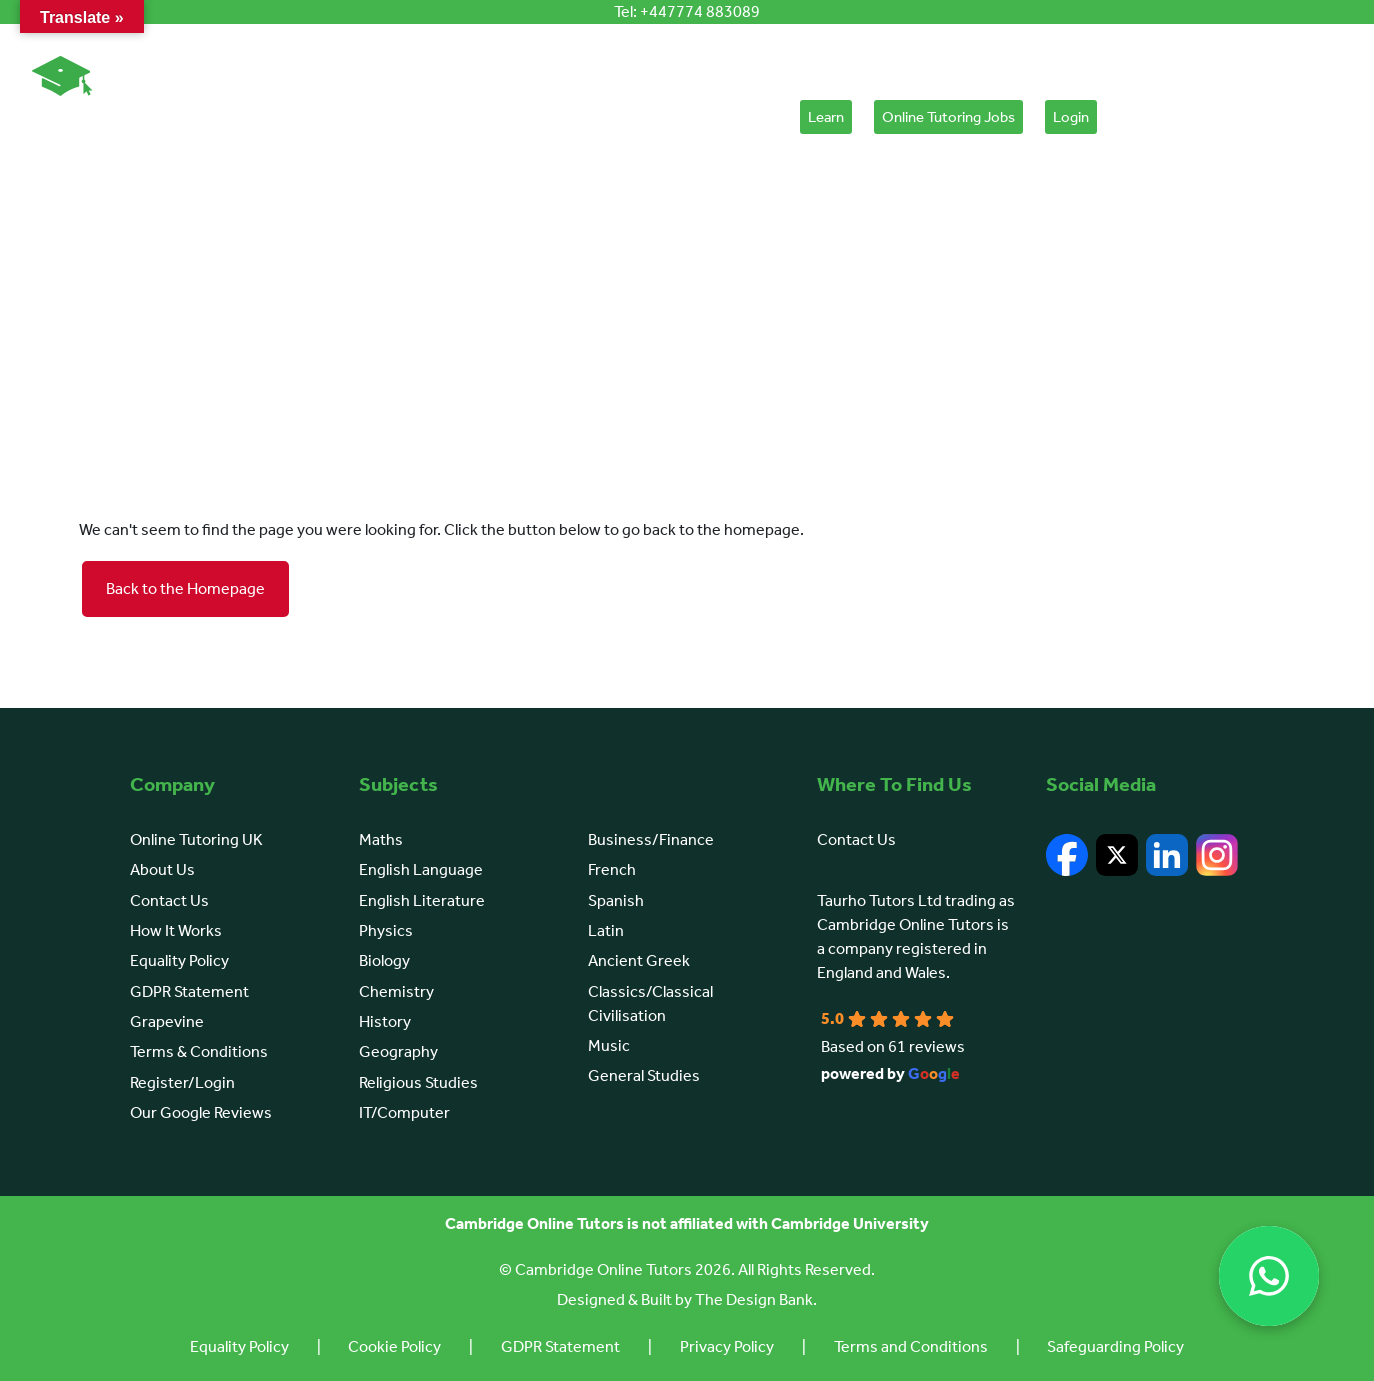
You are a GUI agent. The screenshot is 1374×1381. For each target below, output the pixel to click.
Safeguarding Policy (1122, 1346)
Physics (386, 930)
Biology (384, 960)
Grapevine (167, 1021)
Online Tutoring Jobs (948, 117)
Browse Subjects (431, 117)
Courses (638, 117)
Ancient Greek (639, 960)
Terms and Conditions (915, 1346)
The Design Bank (754, 1299)
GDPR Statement (189, 991)
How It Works (317, 117)
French (612, 869)
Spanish (616, 900)
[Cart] (1128, 122)
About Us (217, 117)
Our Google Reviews (201, 1112)
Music (609, 1045)
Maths (381, 839)
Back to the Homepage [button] (185, 588)
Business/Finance (651, 839)
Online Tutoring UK (196, 839)
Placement (736, 117)
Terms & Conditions (199, 1051)
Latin (606, 930)
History (385, 1021)
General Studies (644, 1075)
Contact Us (169, 900)
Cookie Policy (390, 1346)
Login (1071, 117)
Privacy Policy (728, 1346)
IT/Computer (404, 1112)
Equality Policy (179, 960)
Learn (826, 117)
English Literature (422, 900)
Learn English (543, 117)
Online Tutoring (100, 117)
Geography (398, 1051)
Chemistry (396, 991)
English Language (421, 869)
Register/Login (182, 1082)
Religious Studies (418, 1082)
